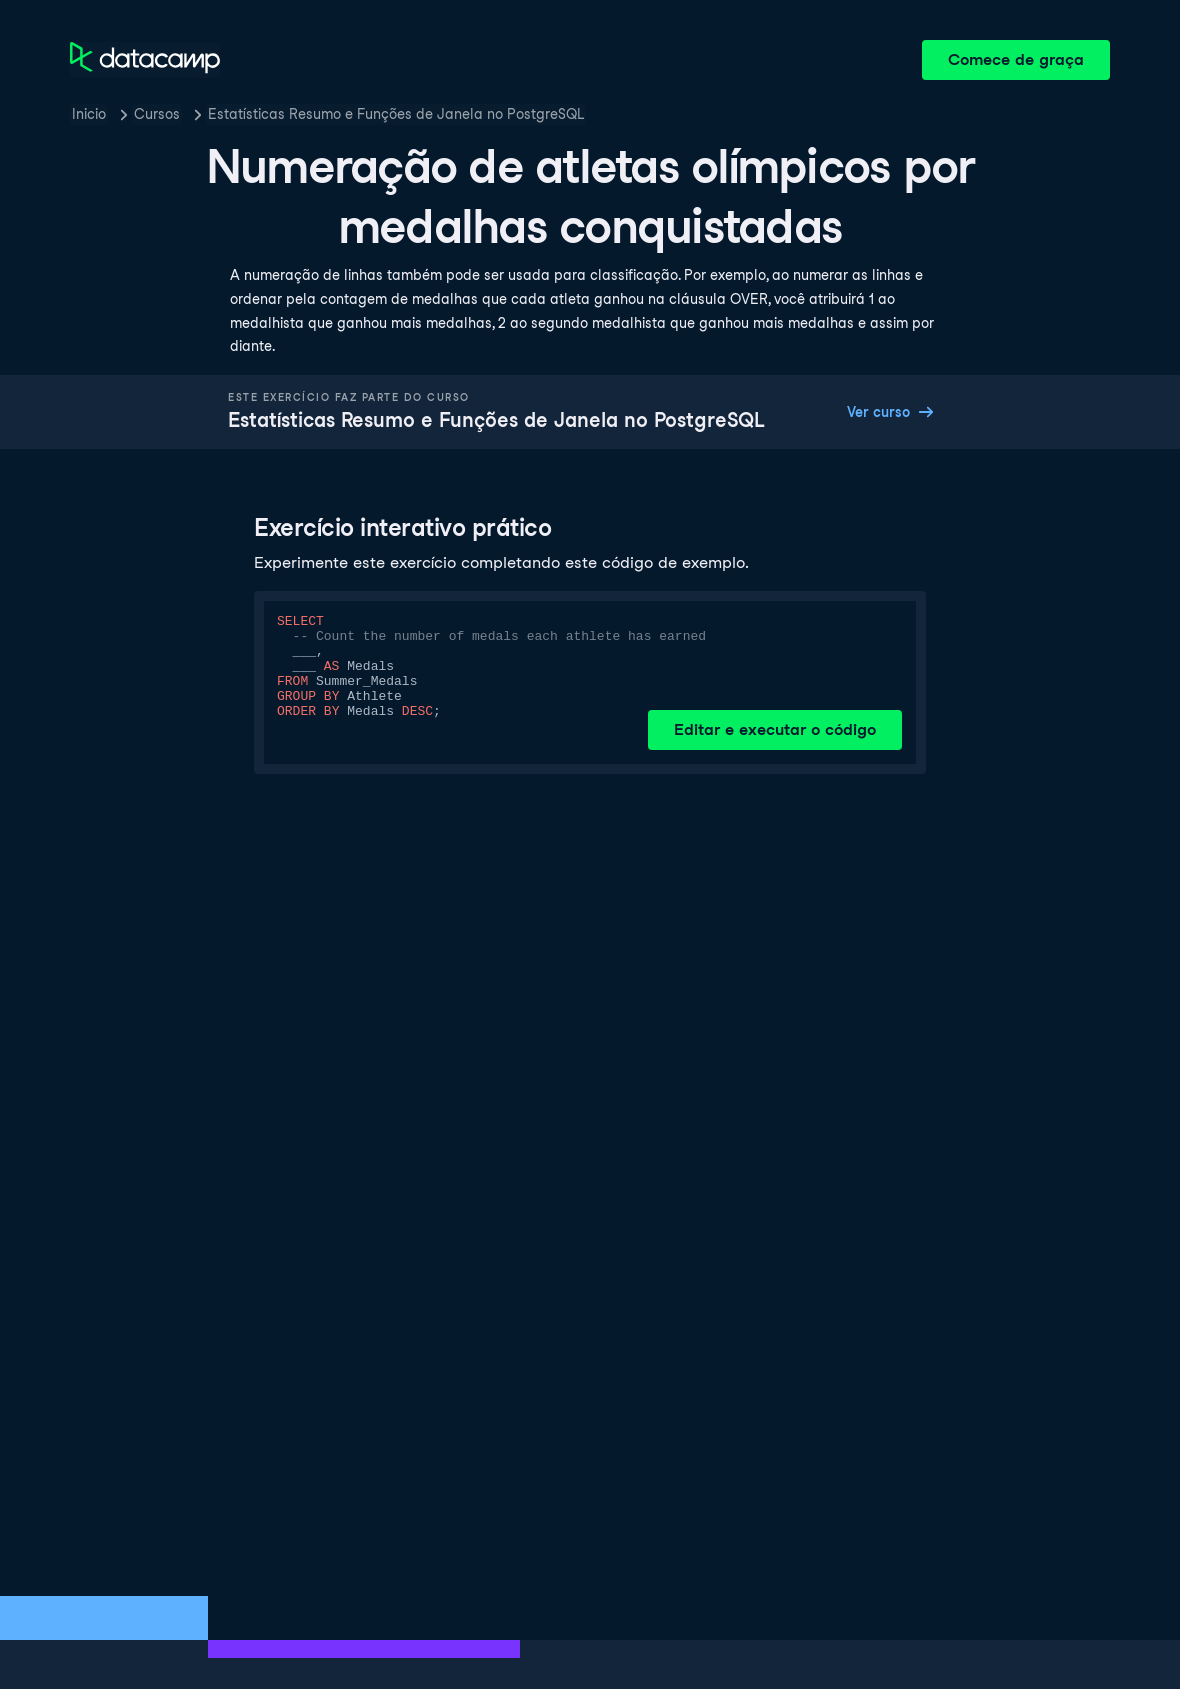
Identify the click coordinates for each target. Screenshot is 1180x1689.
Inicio (89, 114)
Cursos (157, 114)
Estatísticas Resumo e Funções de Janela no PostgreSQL (396, 114)
